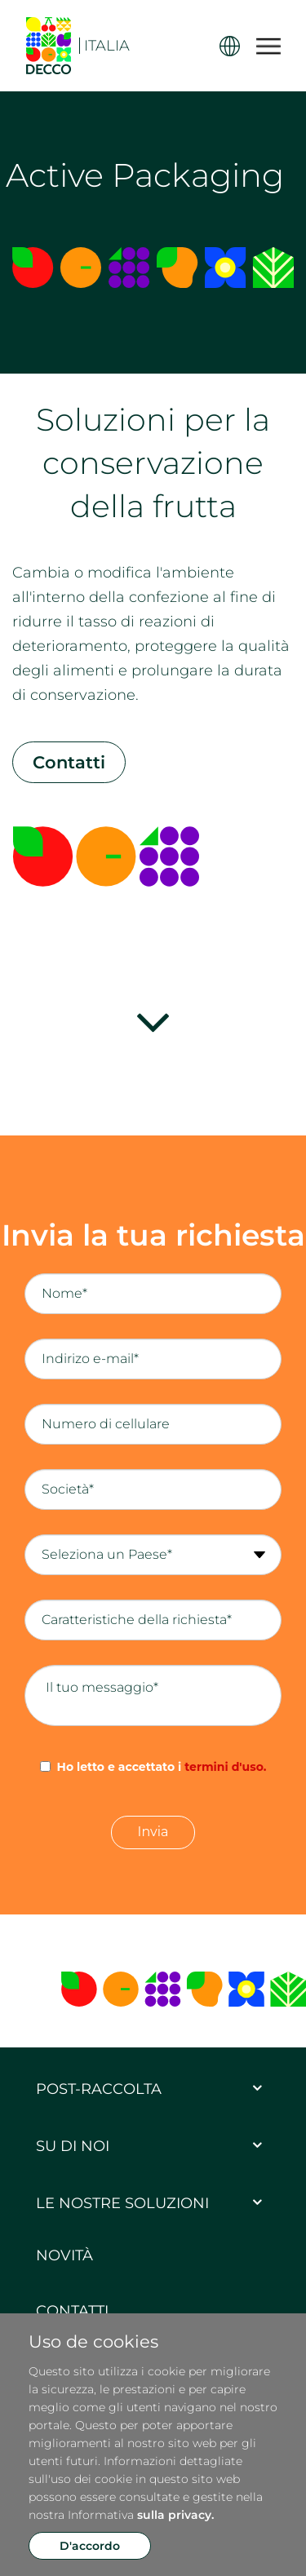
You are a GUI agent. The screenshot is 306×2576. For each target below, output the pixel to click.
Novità (64, 2255)
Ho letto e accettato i (162, 1766)
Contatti (69, 762)
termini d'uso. (225, 1766)
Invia (153, 1831)
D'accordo (90, 2545)
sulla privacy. (175, 2514)
